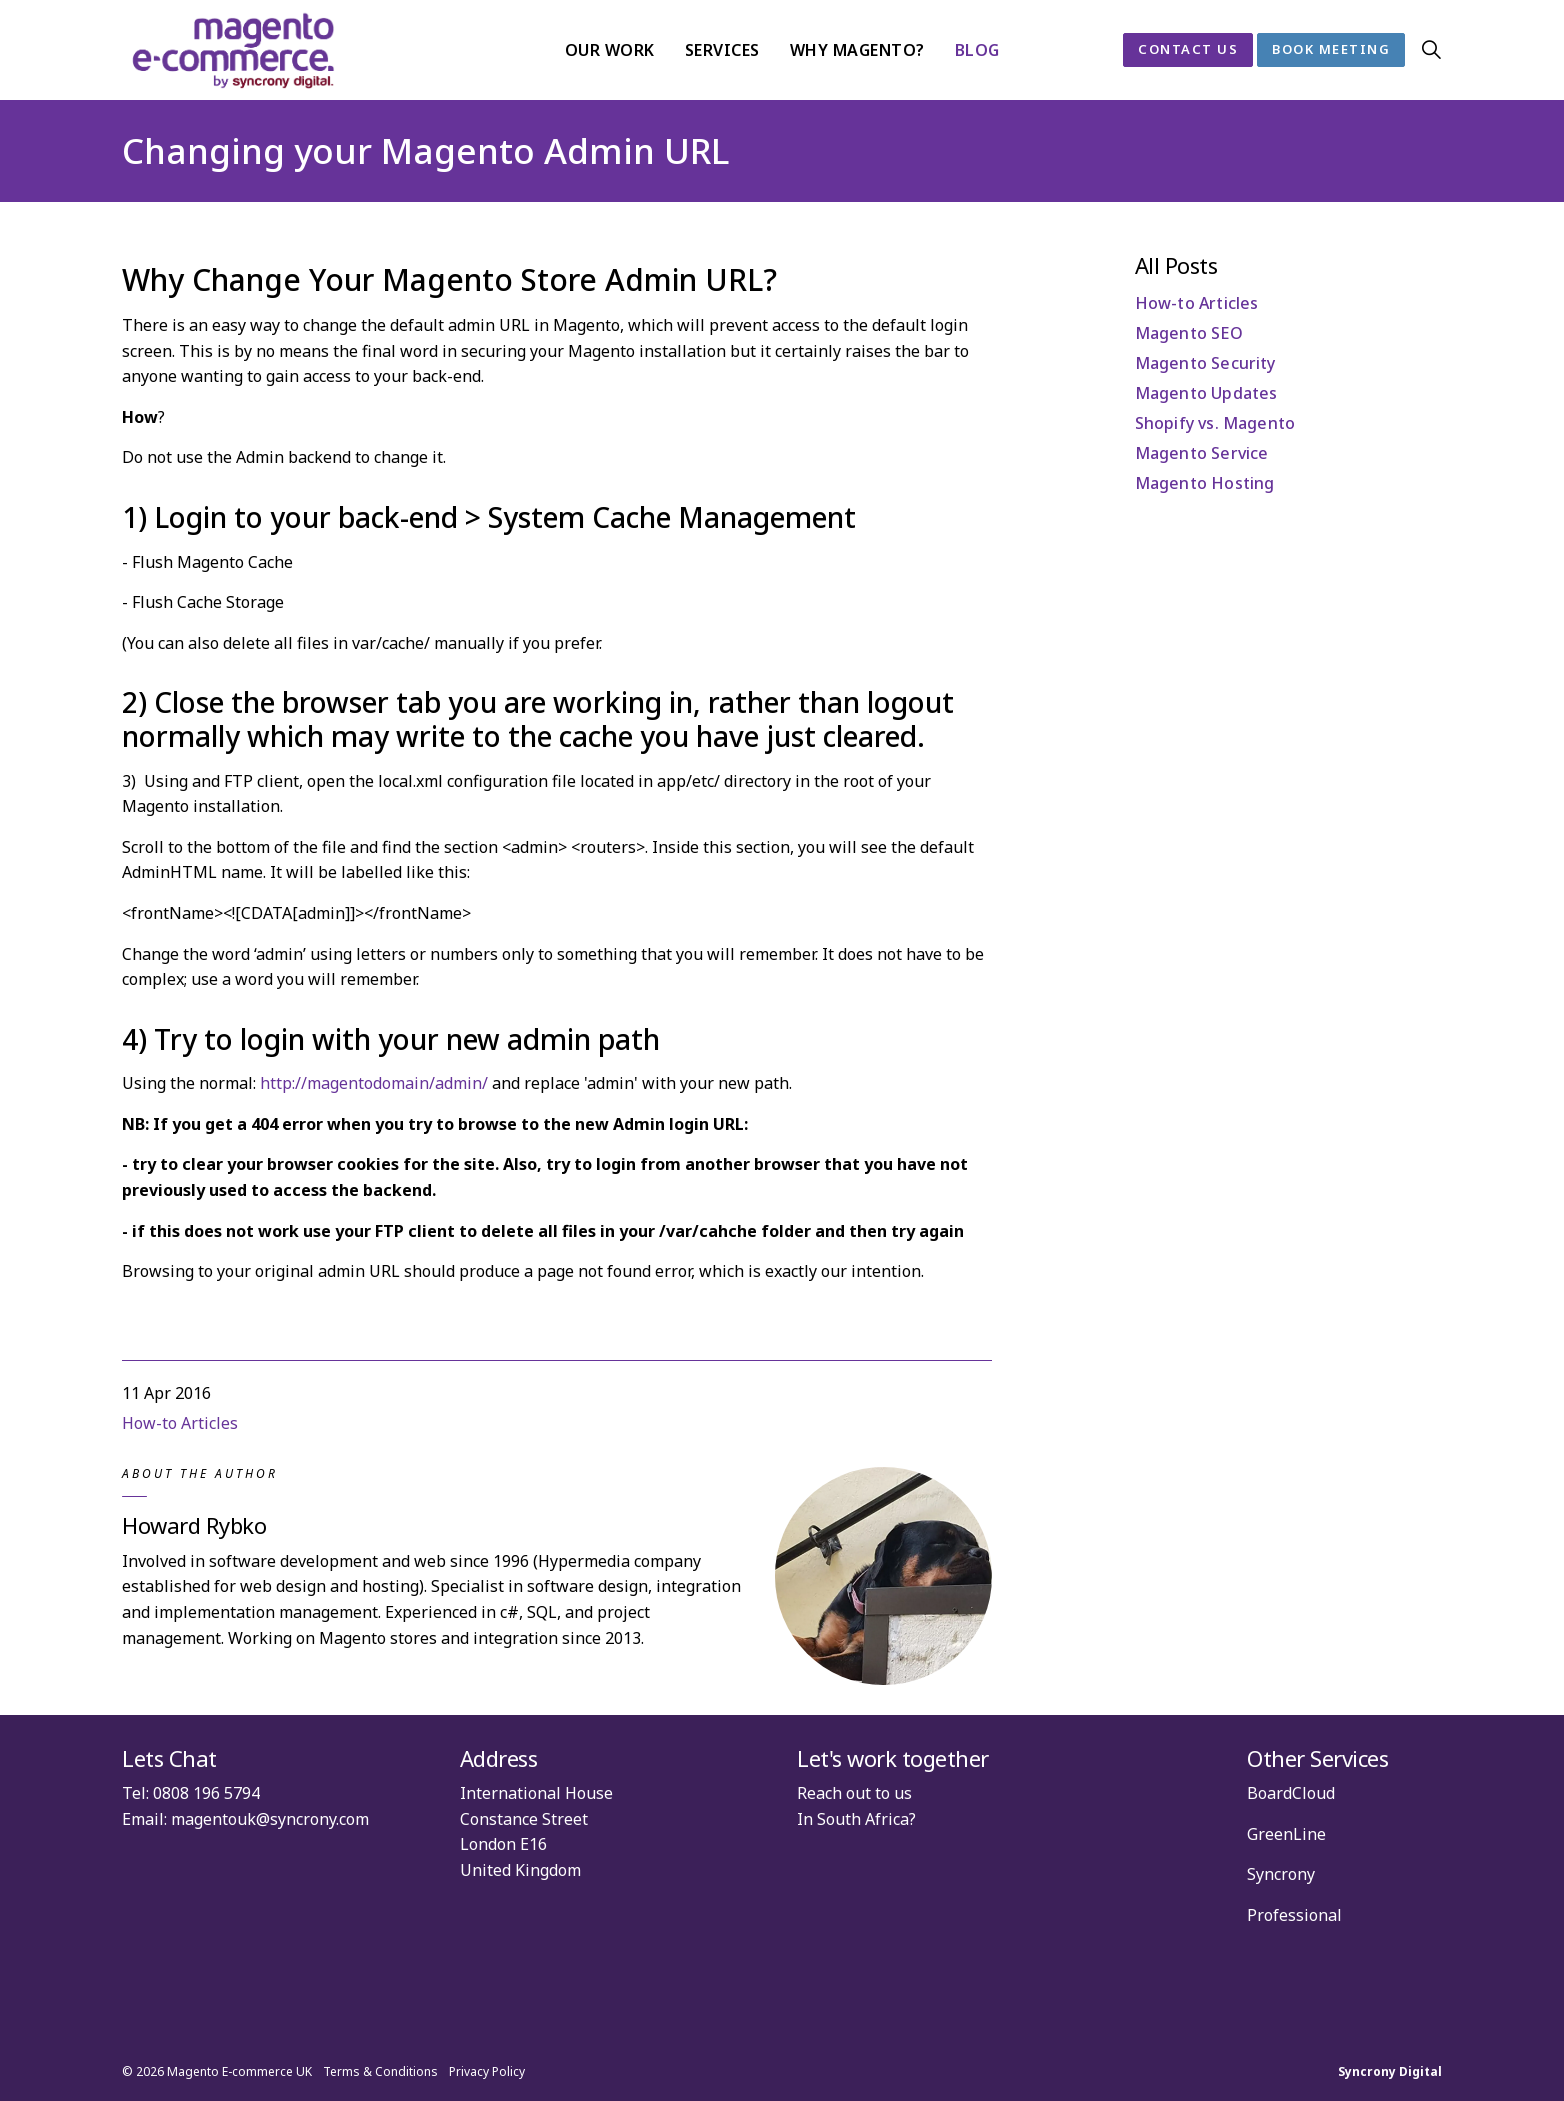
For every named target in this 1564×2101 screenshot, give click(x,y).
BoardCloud (1291, 1793)
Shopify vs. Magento (1215, 423)
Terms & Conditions (380, 2071)
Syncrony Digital (1390, 2071)
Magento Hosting (1205, 483)
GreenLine (1286, 1834)
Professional (1294, 1915)
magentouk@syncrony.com (270, 1819)
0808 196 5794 (206, 1793)
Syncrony (1281, 1874)
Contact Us (1188, 50)
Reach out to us (854, 1793)
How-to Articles (180, 1423)
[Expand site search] (1431, 50)
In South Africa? (856, 1819)
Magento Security (1205, 363)
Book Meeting (1331, 50)
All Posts (1176, 265)
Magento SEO (1189, 333)
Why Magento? (857, 50)
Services (722, 50)
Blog (977, 50)
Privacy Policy (487, 2071)
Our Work (610, 50)
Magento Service (1202, 453)
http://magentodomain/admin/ (374, 1083)
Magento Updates (1206, 393)
